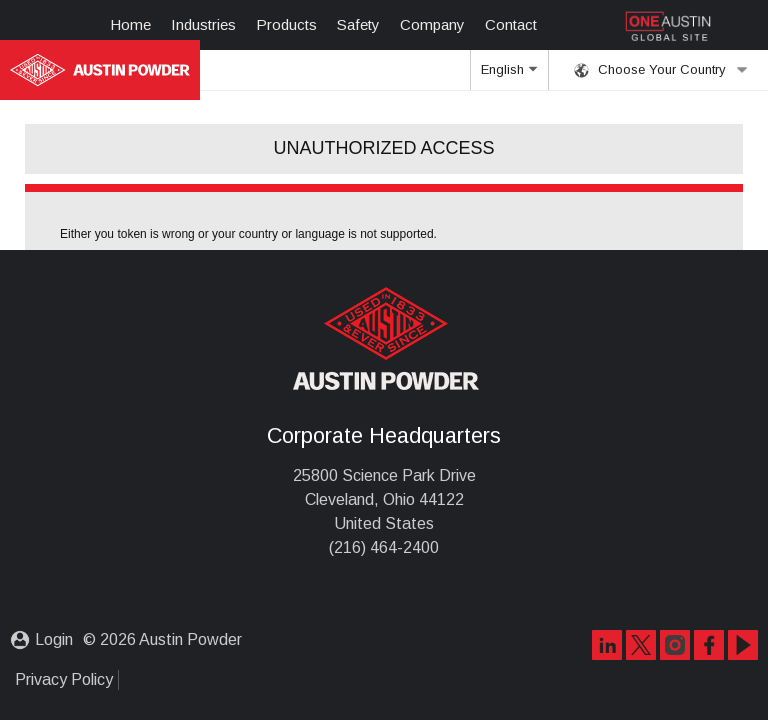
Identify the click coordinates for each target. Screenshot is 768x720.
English (509, 76)
